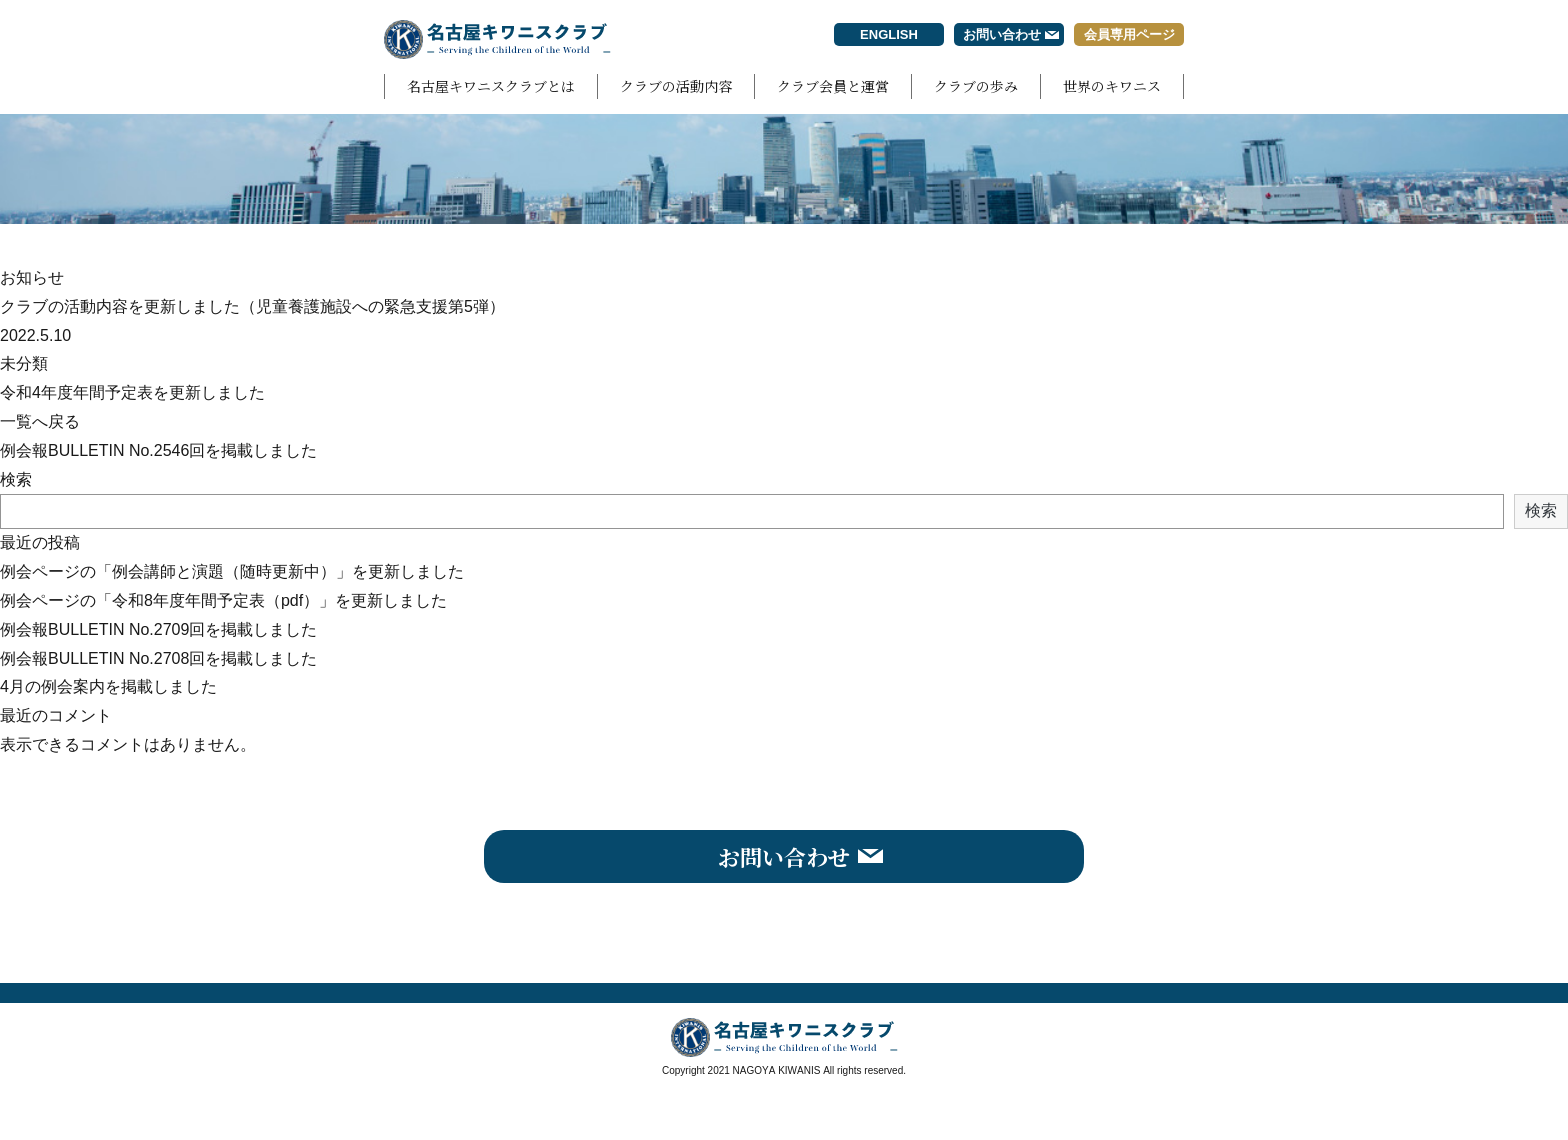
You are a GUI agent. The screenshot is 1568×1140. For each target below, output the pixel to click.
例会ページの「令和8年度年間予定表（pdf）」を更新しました (223, 600)
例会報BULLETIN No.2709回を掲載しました (158, 629)
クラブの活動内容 (676, 86)
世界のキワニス (1112, 86)
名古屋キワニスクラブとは (491, 86)
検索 (16, 479)
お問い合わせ (1002, 34)
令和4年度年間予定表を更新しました (132, 392)
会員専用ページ (1129, 34)
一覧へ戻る (40, 421)
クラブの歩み (976, 86)
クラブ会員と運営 (833, 86)
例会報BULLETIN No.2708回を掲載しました (158, 658)
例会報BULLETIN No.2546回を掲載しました (158, 450)
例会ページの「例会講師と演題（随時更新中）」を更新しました (232, 571)
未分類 (24, 363)
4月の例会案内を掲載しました (108, 686)
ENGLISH (889, 34)
